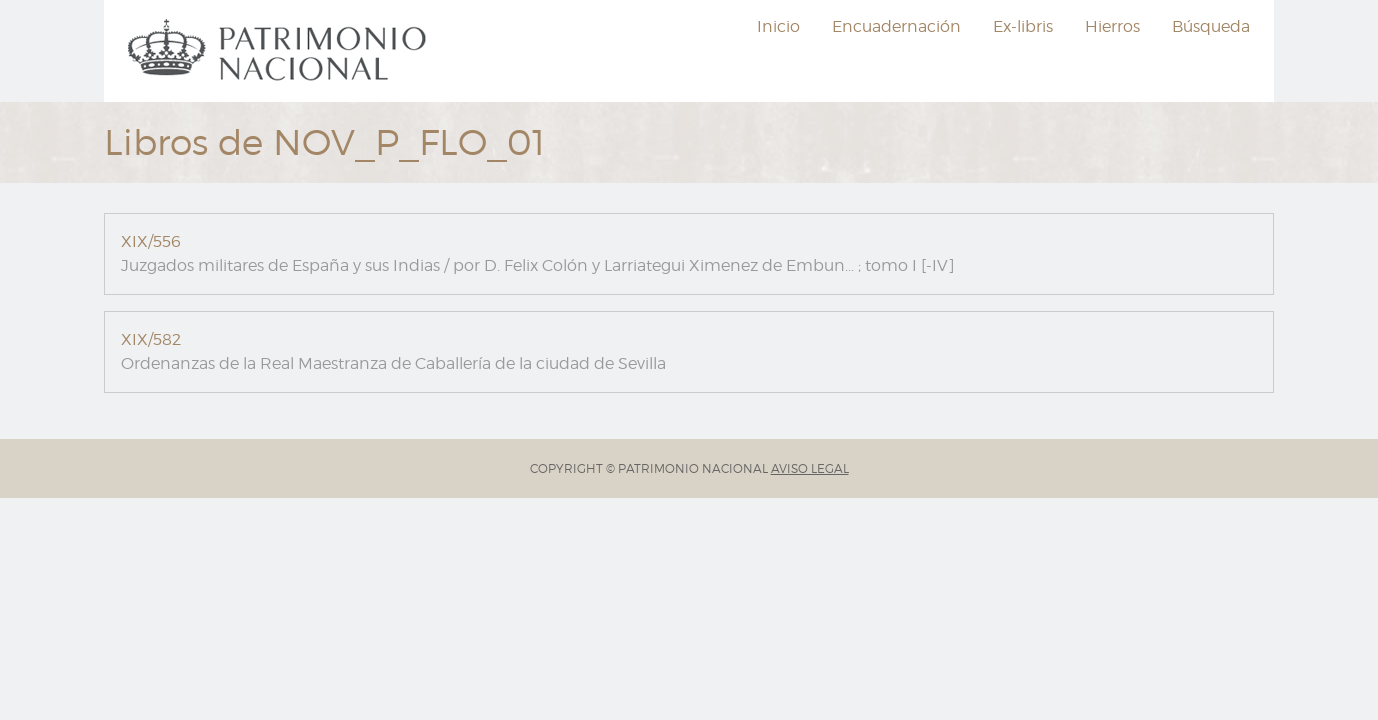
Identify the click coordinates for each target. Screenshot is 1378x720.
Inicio (778, 26)
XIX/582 (151, 339)
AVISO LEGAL (810, 468)
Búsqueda (1211, 26)
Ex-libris (1023, 26)
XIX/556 (151, 241)
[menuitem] (280, 51)
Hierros (1112, 26)
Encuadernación (896, 26)
